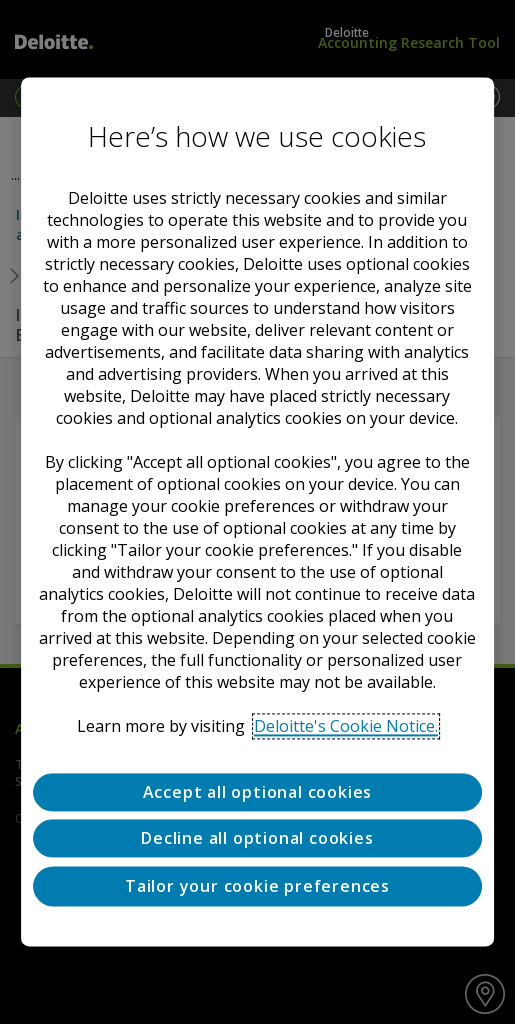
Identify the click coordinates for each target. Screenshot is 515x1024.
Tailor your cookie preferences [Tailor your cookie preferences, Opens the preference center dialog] (257, 886)
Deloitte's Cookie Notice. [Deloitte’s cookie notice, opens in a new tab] (346, 726)
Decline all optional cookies (257, 839)
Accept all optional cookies (258, 792)
